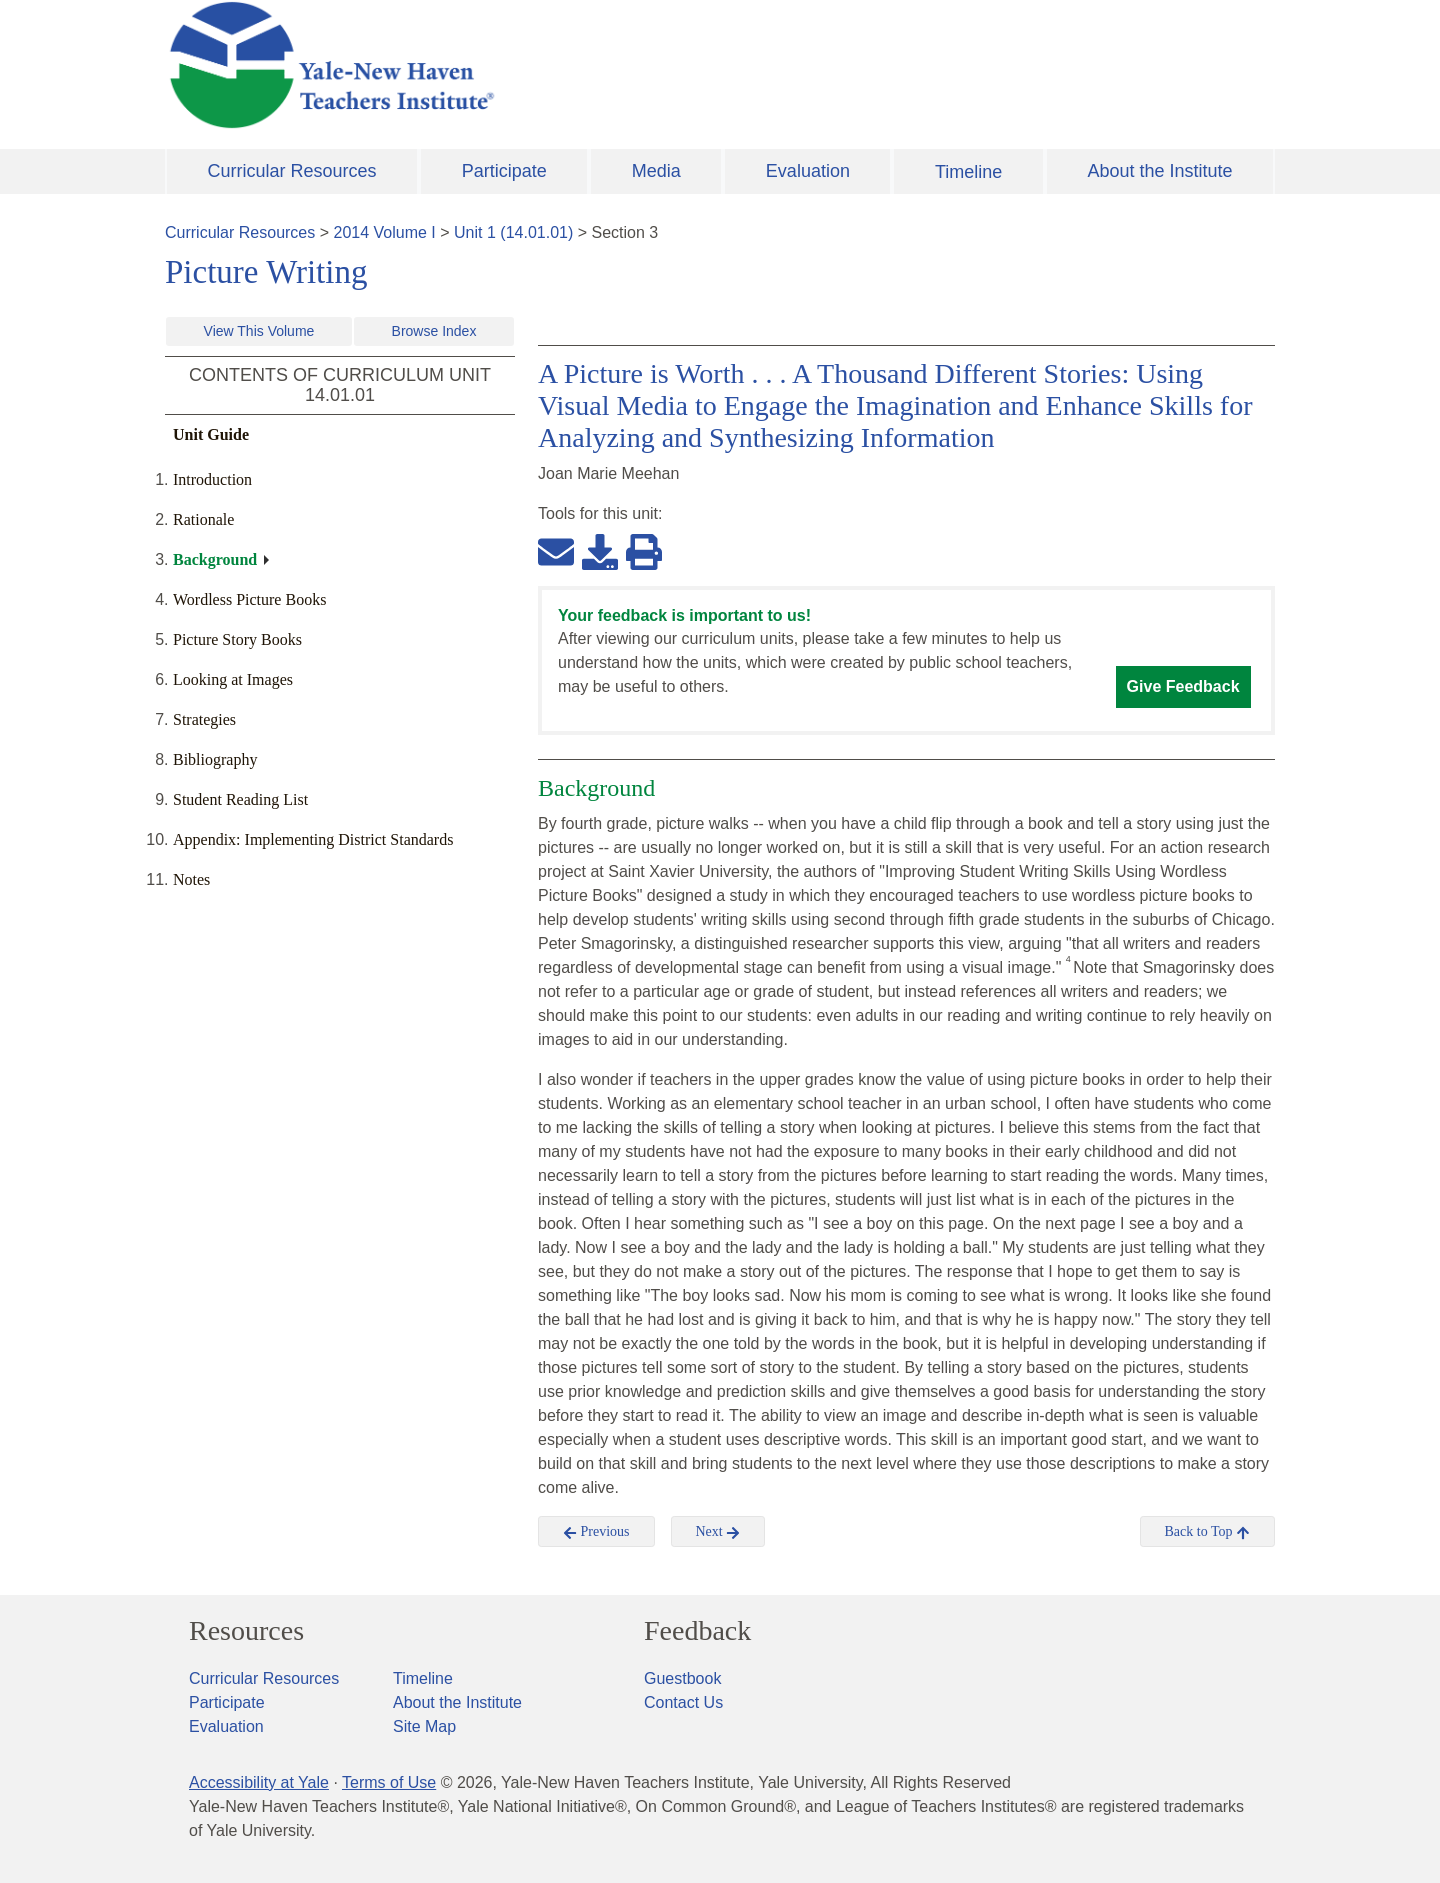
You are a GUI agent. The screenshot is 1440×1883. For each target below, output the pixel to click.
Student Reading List (240, 799)
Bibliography (215, 759)
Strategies (204, 719)
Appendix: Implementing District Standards (313, 839)
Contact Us (683, 1702)
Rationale (203, 519)
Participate (504, 171)
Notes (191, 879)
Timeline (968, 172)
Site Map (424, 1726)
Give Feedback (1183, 686)
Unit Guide (211, 434)
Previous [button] (596, 1532)
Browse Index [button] (434, 331)
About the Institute (1159, 171)
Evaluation (808, 171)
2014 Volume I (385, 232)
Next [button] (718, 1532)
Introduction (212, 479)
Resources (246, 1631)
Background (215, 559)
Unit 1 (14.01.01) (513, 232)
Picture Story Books (237, 639)
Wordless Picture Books (249, 599)
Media (656, 171)
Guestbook (682, 1678)
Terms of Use (389, 1782)
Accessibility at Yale (259, 1782)
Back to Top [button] (1207, 1532)
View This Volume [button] (259, 331)
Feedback (697, 1631)
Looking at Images (233, 679)
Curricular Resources (292, 171)
